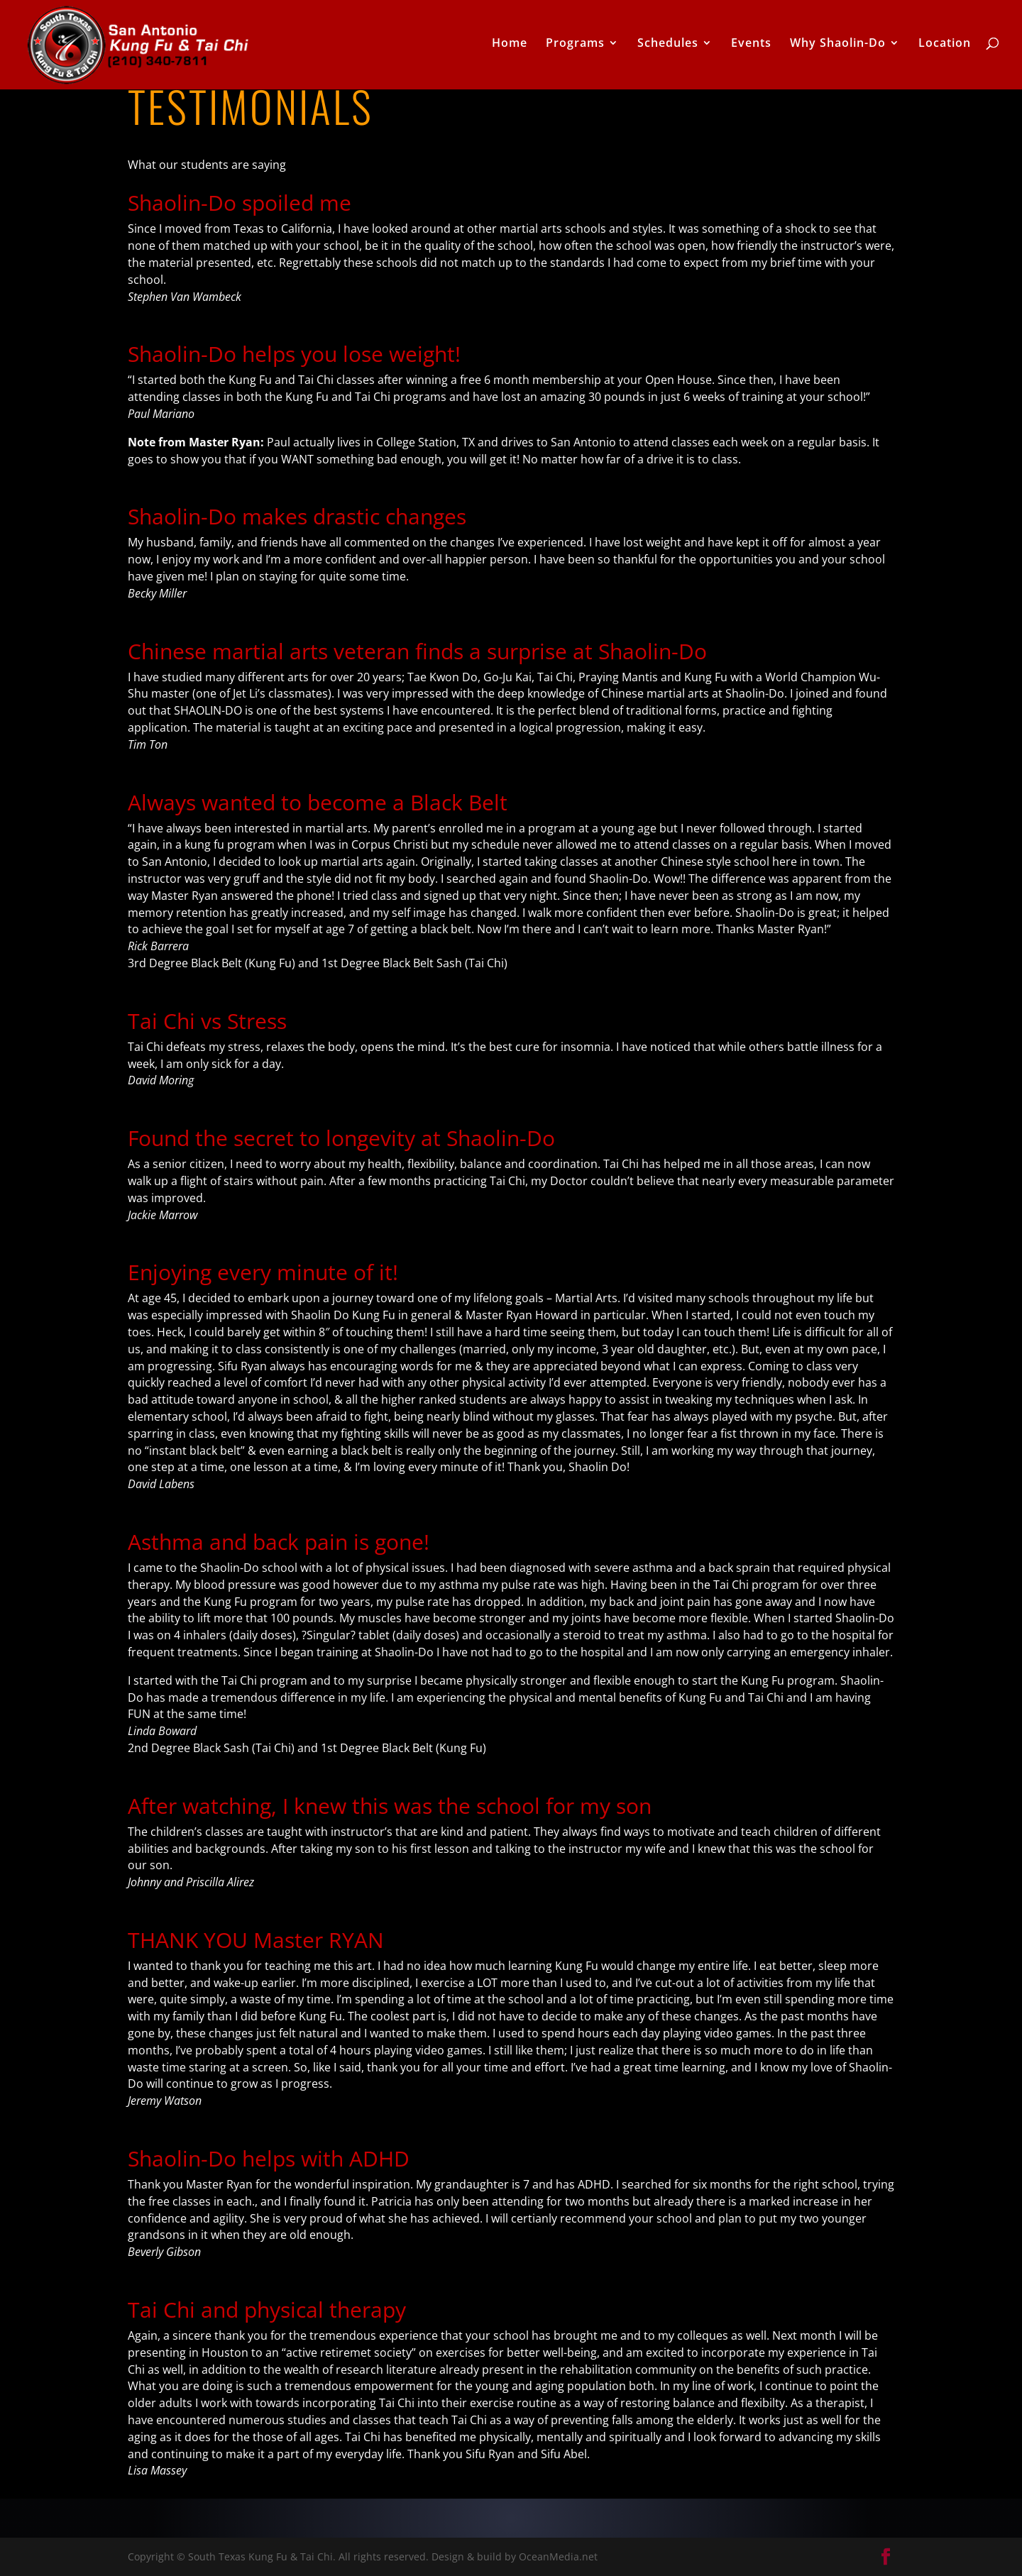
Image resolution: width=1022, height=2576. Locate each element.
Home (509, 48)
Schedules (667, 48)
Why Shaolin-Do (838, 48)
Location (944, 48)
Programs (575, 48)
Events (751, 48)
